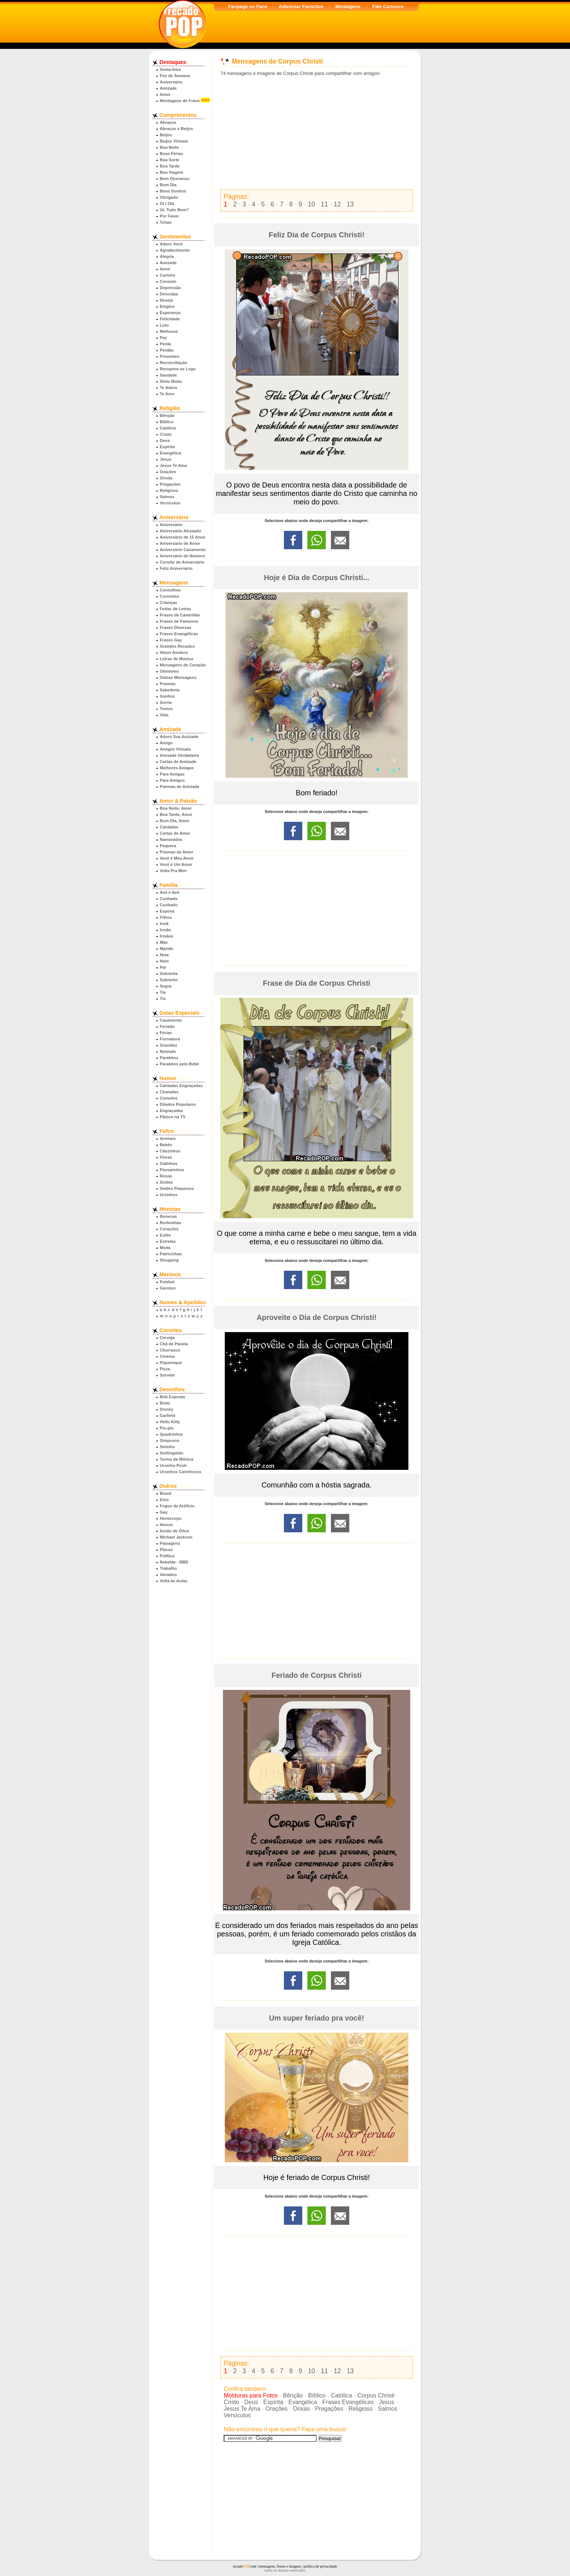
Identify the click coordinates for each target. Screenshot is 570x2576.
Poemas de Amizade (179, 786)
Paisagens (170, 1543)
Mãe (164, 942)
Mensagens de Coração (183, 665)
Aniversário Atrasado (180, 531)
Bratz (165, 1403)
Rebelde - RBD (174, 1562)
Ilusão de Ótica (174, 1531)
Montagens (348, 6)
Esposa (167, 911)
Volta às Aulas (173, 1581)
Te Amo (167, 394)
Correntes (169, 596)
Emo (164, 1499)
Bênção (167, 415)
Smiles (166, 1182)
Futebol (167, 1282)
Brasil (165, 1493)
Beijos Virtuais (174, 141)
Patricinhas (171, 1254)
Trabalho (168, 1568)
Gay (163, 1512)
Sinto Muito (171, 381)
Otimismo (169, 671)
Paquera (168, 845)
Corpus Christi (375, 2395)
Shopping (169, 1260)
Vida (164, 715)
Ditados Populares (178, 1104)
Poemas (168, 683)
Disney (166, 1409)
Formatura (170, 1039)
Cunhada (168, 898)
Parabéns (169, 1057)
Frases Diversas (175, 627)
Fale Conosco (387, 6)
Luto (164, 325)
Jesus (166, 459)
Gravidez (168, 1045)
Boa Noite (169, 147)
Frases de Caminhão (180, 615)
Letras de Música (176, 658)
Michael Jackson (176, 1537)
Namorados (171, 839)
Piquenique (171, 1362)
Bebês (166, 1145)
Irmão (165, 930)
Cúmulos (168, 1098)
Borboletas (170, 1222)
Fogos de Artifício (177, 1506)
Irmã (164, 923)
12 (337, 204)
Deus (165, 440)
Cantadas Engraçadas (181, 1085)
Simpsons (169, 1440)
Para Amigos (172, 780)
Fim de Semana (175, 75)
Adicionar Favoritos (301, 6)
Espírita (167, 447)
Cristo (166, 434)
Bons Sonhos (173, 191)
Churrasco (170, 1350)
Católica (168, 428)
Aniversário (171, 82)
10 (311, 204)
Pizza (165, 1369)
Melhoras (169, 331)
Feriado (167, 1026)
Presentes (170, 356)
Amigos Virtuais (175, 749)
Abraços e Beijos (176, 128)
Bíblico (166, 422)
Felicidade (170, 319)
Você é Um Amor (176, 864)
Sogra (166, 986)
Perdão (167, 350)
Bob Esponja (172, 1397)
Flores (166, 1157)
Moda (165, 1247)
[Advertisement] (316, 133)
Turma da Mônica (176, 1459)
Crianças (168, 602)
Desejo (166, 300)
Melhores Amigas (177, 768)
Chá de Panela (174, 1344)
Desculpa (169, 294)
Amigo (166, 743)
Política (167, 1556)
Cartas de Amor (175, 833)
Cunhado (168, 905)
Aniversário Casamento (183, 549)
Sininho (167, 1446)
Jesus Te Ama (173, 465)
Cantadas (169, 827)
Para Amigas (172, 774)
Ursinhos (169, 1194)
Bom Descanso (175, 178)
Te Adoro (168, 387)
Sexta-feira (170, 69)
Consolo (168, 281)
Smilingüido (171, 1453)
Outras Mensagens (178, 677)
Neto (164, 961)
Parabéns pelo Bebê (179, 1064)
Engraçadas (171, 1110)
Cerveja (167, 1337)
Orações (168, 471)
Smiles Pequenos (177, 1188)
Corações (169, 1229)
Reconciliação (173, 362)
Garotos (168, 1288)
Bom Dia (168, 185)
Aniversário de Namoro (182, 556)
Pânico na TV (172, 1117)
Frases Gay (171, 640)
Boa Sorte (169, 160)
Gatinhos (168, 1163)
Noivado (168, 1051)
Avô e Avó (169, 892)
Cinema (167, 1356)
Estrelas (168, 1241)
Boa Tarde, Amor (176, 814)
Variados (168, 1574)
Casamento (171, 1020)
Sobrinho (169, 980)
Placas (166, 1549)
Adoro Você (171, 244)
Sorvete (167, 1375)
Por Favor (169, 216)
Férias (166, 1032)
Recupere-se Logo (178, 369)
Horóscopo (170, 1518)
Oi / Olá (167, 203)
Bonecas (168, 1216)
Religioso (169, 490)
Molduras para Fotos (251, 2395)
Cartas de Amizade (178, 761)
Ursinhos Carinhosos (180, 1471)
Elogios (167, 306)
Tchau (166, 222)
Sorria (166, 702)
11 (324, 204)
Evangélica (170, 453)
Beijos (166, 135)
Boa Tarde (170, 166)
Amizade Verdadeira (179, 755)
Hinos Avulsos (174, 652)
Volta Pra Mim (173, 870)
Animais (168, 1138)
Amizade (168, 88)
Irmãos (166, 936)
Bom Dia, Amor (174, 821)
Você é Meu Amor (177, 858)
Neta (164, 955)
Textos (166, 708)
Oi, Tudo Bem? (174, 210)
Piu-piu (167, 1428)
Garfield (167, 1415)
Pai (163, 967)
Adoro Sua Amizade (179, 736)
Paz (163, 337)
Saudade (168, 375)
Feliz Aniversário (176, 568)
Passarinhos (172, 1170)
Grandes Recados (177, 646)
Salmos (167, 496)
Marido (166, 948)
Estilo (165, 1235)
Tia (163, 992)
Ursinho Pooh (173, 1465)
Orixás (166, 478)
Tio (163, 998)
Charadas (169, 1092)
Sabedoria (170, 690)
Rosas (166, 1176)
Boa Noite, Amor (176, 808)
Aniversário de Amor (180, 543)
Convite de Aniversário (182, 562)
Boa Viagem (171, 172)
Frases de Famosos (179, 621)
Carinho (167, 275)
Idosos (166, 1524)
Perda (165, 344)
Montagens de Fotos (180, 100)
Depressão (170, 287)
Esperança (170, 312)
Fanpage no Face (247, 6)
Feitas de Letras (175, 609)
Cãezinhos (170, 1151)
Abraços (168, 122)
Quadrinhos (171, 1434)
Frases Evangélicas (179, 634)
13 (350, 204)
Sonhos (167, 696)
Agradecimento (175, 250)
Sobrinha (168, 973)
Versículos (170, 503)
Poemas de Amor (176, 852)
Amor (165, 94)
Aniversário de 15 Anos (182, 537)
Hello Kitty (170, 1422)
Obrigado (169, 197)
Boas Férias (171, 153)
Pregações (170, 484)
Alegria (167, 256)
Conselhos (170, 590)
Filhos (166, 917)
